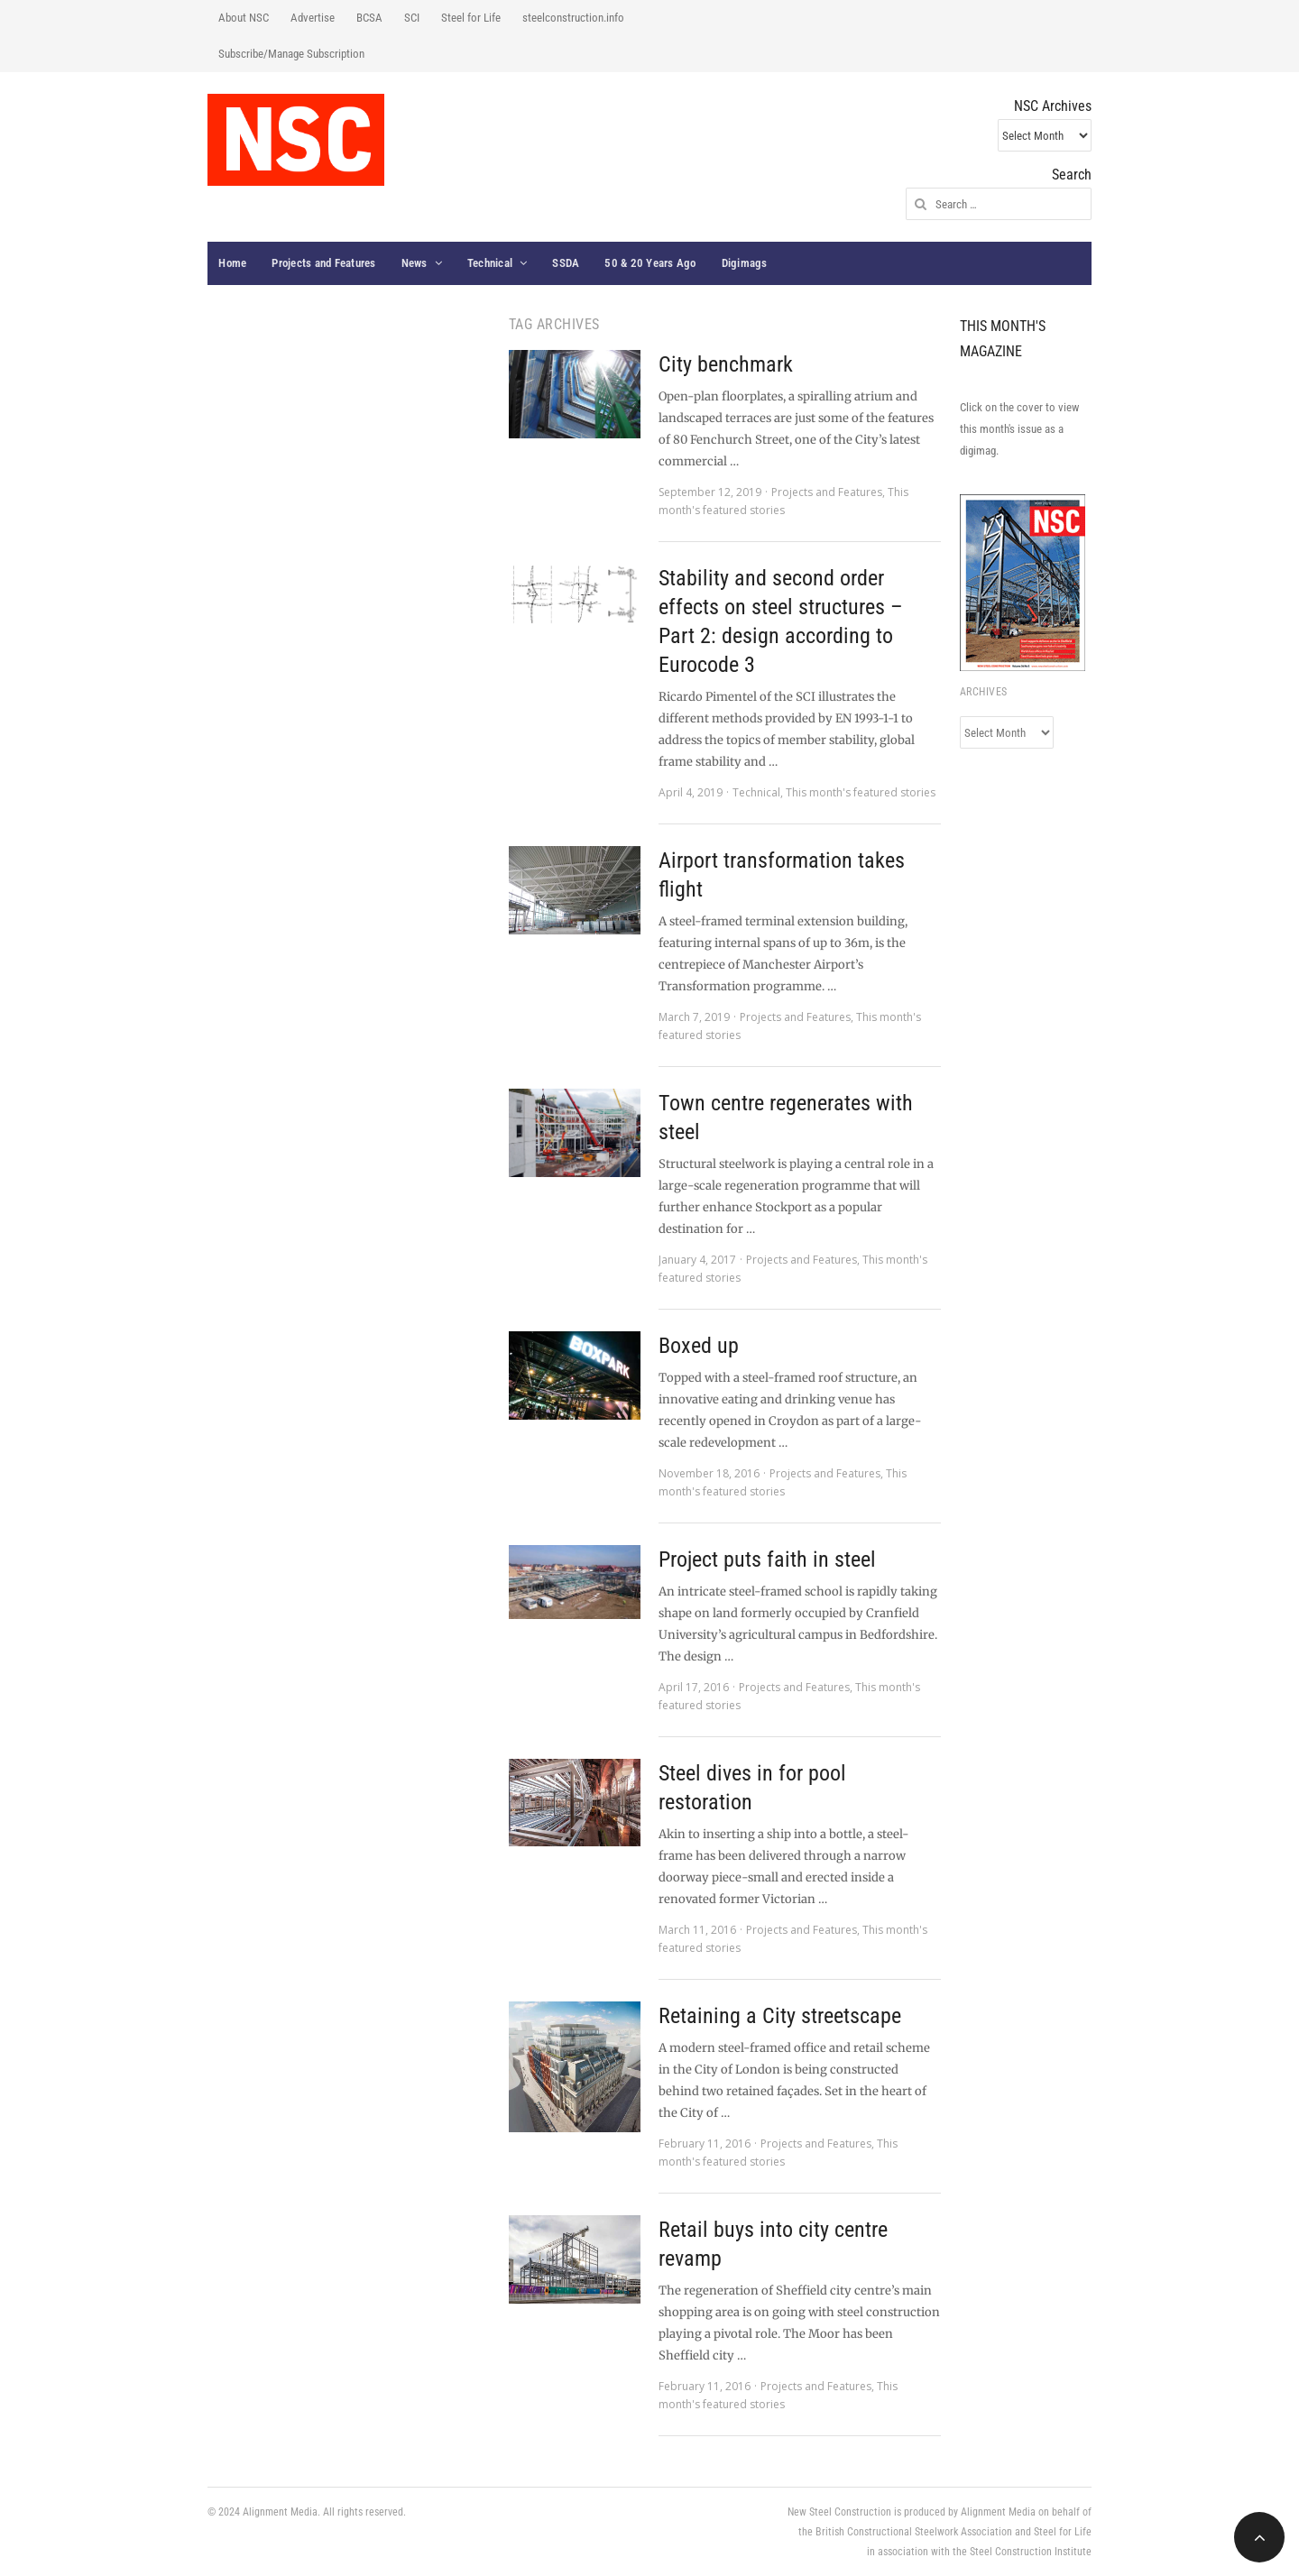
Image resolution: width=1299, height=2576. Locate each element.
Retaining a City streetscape (780, 2016)
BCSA (369, 17)
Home (232, 263)
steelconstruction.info (573, 17)
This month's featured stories (860, 792)
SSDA (565, 263)
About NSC (243, 17)
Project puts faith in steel (767, 1559)
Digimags (745, 263)
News (414, 263)
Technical (489, 263)
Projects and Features (323, 263)
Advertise (312, 17)
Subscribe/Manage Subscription (291, 53)
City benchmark (726, 364)
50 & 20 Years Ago (650, 263)
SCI (411, 17)
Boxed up (699, 1345)
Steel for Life (471, 17)
